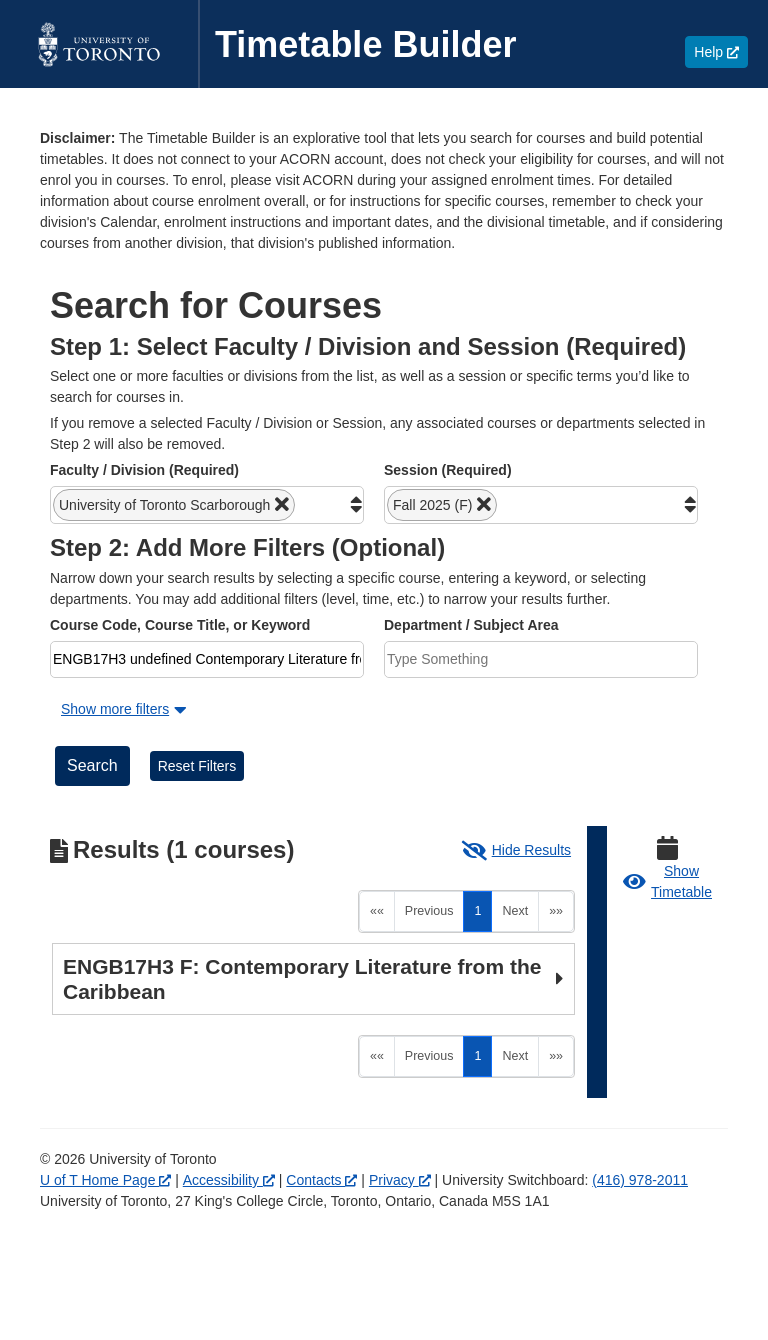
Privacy (400, 1180)
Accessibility (229, 1180)
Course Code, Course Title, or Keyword (180, 625)
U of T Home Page (105, 1180)
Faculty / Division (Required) (144, 470)
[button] (174, 505)
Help (721, 51)
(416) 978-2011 (640, 1180)
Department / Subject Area (471, 625)
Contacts (321, 1180)
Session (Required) (448, 470)
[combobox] (207, 505)
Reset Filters (197, 766)
